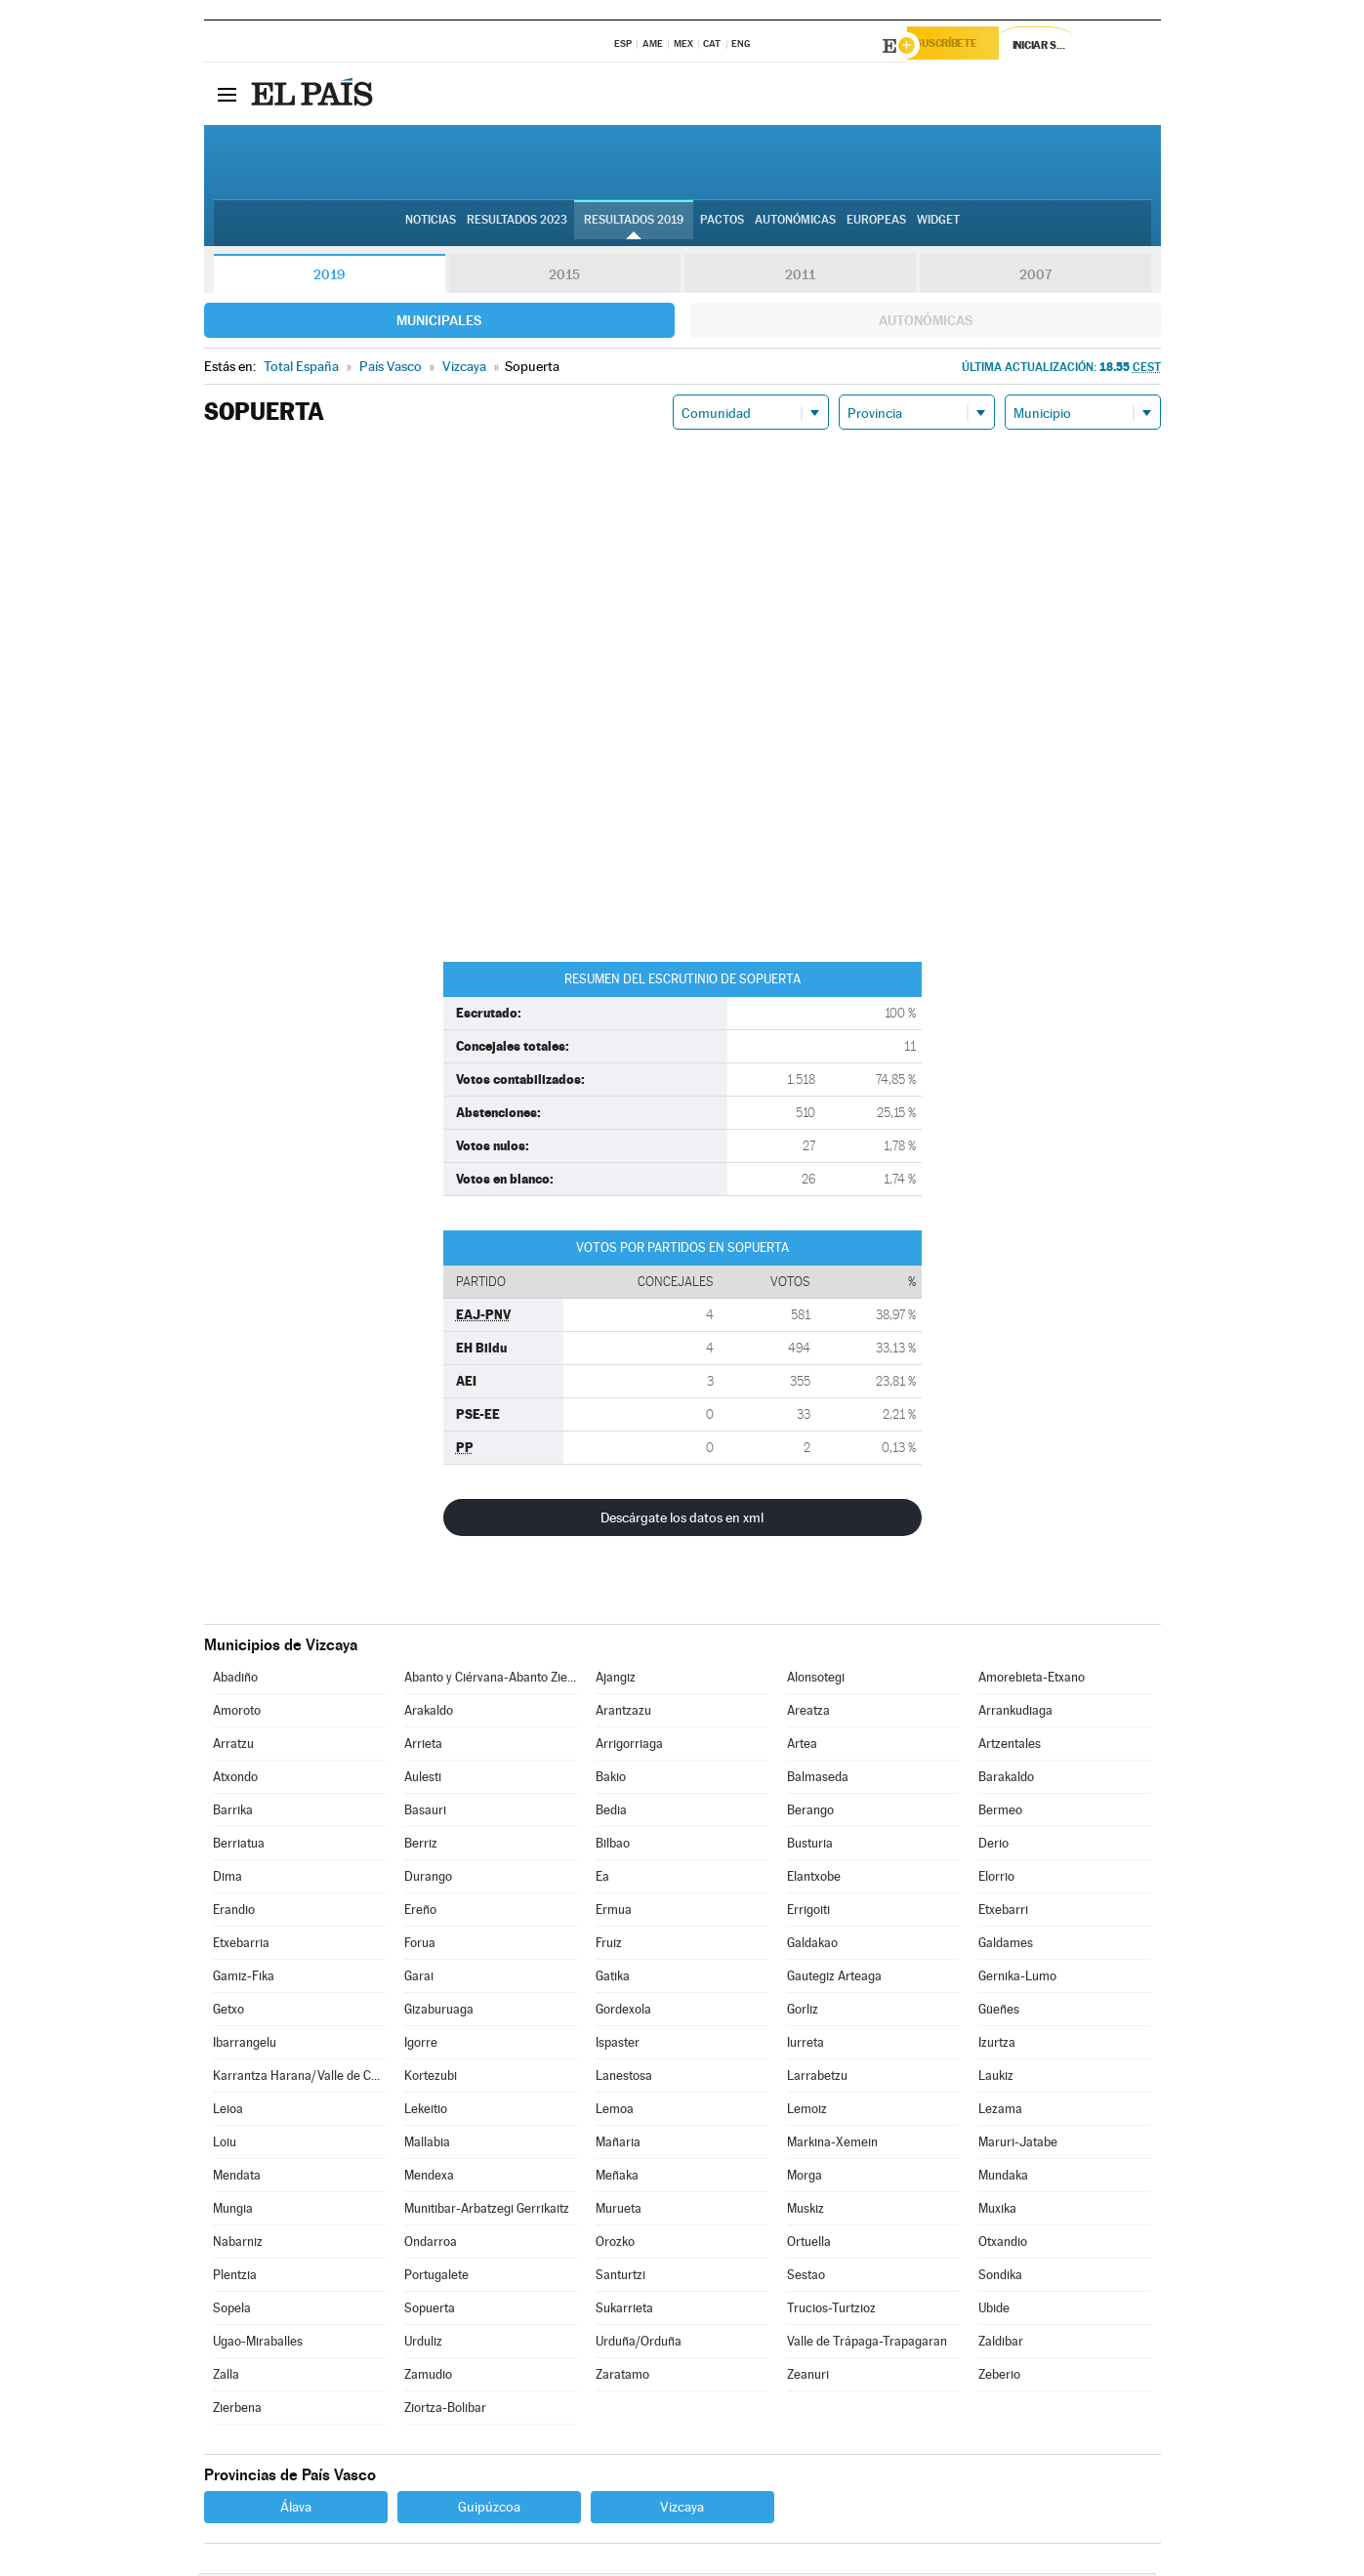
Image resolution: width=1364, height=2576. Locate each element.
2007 (1035, 277)
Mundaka (1003, 2178)
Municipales (438, 323)
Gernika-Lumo (1017, 1979)
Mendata (237, 2178)
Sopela (232, 2311)
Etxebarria (241, 1945)
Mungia (233, 2211)
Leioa (228, 2111)
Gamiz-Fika (243, 1979)
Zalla (226, 2377)
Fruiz (609, 1945)
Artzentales (1009, 1746)
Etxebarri (1003, 1912)
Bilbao (613, 1846)
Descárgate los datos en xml (682, 1520)
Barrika (233, 1813)
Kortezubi (430, 2078)
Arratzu (233, 1746)
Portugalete (436, 2277)
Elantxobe (814, 1879)
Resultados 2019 (633, 225)
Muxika (997, 2211)
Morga (804, 2178)
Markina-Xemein (832, 2145)
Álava (295, 2509)
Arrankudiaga (1015, 1713)
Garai (419, 1979)
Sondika (1000, 2277)
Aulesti (422, 1779)
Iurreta (805, 2045)
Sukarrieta (624, 2311)
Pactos (722, 225)
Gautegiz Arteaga (834, 1979)
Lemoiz (807, 2111)
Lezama (1000, 2111)
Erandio (234, 1912)
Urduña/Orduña (639, 2344)
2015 (564, 277)
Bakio (611, 1779)
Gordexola (623, 2012)
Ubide (994, 2311)
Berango (810, 1813)
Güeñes (998, 2012)
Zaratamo (622, 2377)
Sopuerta (429, 2311)
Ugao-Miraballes (258, 2344)
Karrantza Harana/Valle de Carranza (299, 2078)
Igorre (420, 2045)
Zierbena (237, 2410)
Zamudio (428, 2377)
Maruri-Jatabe (1017, 2145)
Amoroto (237, 1713)
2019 (329, 277)
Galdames (1005, 1945)
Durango (428, 1879)
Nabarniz (238, 2244)
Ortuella (809, 2244)
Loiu (224, 2145)
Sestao (806, 2277)
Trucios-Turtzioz (831, 2311)
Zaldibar (1000, 2344)
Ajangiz (616, 1680)
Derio (993, 1846)
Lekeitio (425, 2111)
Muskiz (805, 2211)
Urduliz (423, 2344)
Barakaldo (1006, 1779)
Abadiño (235, 1680)
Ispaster (618, 2045)
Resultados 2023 (517, 225)
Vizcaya (682, 2509)
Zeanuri (808, 2377)
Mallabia (427, 2145)
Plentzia (235, 2277)
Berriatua (239, 1846)
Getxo (228, 2012)
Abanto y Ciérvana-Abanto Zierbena (490, 1680)
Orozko (615, 2244)
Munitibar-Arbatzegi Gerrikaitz (486, 2211)
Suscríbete (962, 46)
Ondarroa (430, 2244)
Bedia (611, 1813)
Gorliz (802, 2012)
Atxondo (235, 1779)
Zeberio (999, 2377)
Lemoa (615, 2111)
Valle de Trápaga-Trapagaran (867, 2344)
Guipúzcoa (489, 2509)
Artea (802, 1746)
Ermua (614, 1912)
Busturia (810, 1846)
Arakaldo (428, 1713)
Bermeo (1000, 1813)
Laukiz (995, 2078)
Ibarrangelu (244, 2045)
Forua (419, 1945)
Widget (938, 225)
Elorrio (996, 1879)
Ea (602, 1879)
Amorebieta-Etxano (1031, 1680)
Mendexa (429, 2178)
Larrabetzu (817, 2078)
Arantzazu (623, 1713)
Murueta (618, 2211)
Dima (227, 1879)
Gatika (613, 1979)
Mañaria (618, 2145)
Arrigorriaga (629, 1746)
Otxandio (1002, 2244)
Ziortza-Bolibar (445, 2410)
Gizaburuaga (439, 2012)
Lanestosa (624, 2078)
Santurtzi (620, 2277)
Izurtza (996, 2045)
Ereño (420, 1912)
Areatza (808, 1713)
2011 (800, 277)
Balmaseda (817, 1779)
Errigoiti (808, 1912)
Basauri (425, 1813)
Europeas (876, 225)
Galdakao (812, 1945)
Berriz (420, 1846)
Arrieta (423, 1746)
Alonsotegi (816, 1680)
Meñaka (617, 2178)
